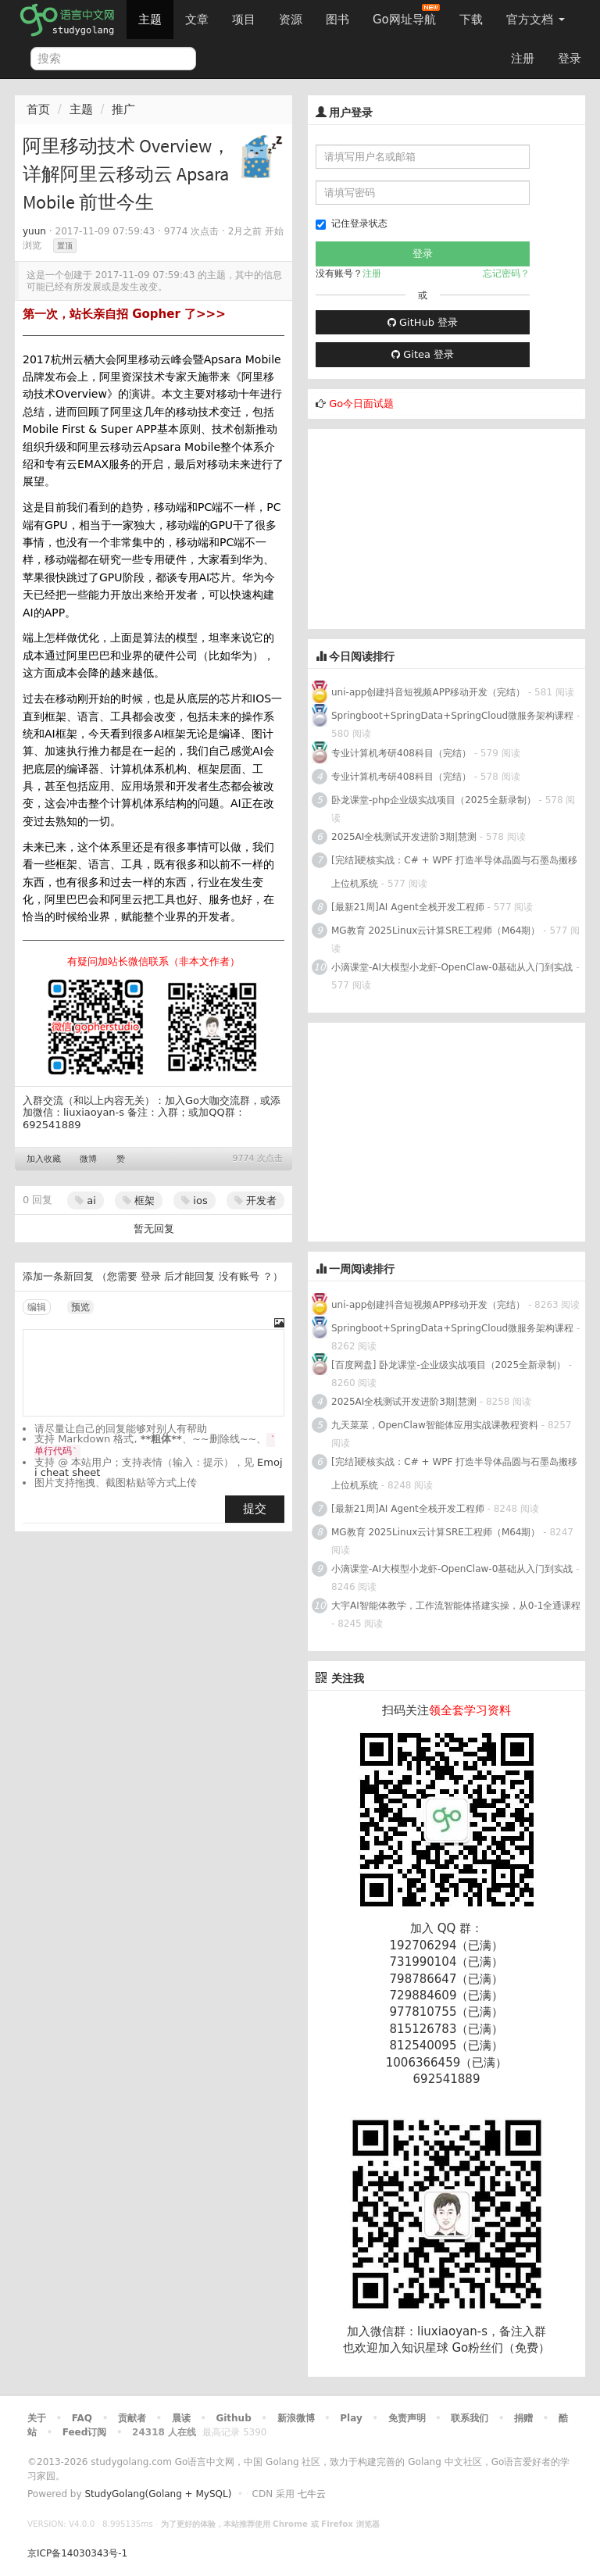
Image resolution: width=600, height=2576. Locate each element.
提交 (254, 1509)
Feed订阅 (84, 2432)
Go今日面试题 (361, 403)
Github (233, 2418)
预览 (80, 1307)
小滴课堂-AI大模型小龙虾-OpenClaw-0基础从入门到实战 (452, 967)
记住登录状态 (352, 224)
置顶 (65, 245)
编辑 (36, 1307)
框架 (139, 1200)
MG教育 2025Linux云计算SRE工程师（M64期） (436, 930)
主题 (150, 20)
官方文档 (535, 20)
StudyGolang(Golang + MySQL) (157, 2493)
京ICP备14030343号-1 (77, 2553)
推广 (123, 109)
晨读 (181, 2418)
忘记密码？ (506, 273)
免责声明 (407, 2418)
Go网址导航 (406, 15)
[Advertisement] (425, 526)
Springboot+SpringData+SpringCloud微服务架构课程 (452, 715)
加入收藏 (44, 1159)
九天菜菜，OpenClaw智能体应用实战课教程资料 (436, 1425)
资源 (290, 20)
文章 (197, 20)
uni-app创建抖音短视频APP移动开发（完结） (428, 692)
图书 (337, 20)
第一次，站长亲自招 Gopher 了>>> (124, 314)
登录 (569, 59)
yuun (34, 231)
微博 (88, 1159)
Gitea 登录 (422, 354)
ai (85, 1200)
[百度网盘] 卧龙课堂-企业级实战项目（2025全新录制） (448, 1364)
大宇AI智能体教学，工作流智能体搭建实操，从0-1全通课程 (455, 1605)
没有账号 (239, 1276)
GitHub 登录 (423, 322)
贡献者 (132, 2418)
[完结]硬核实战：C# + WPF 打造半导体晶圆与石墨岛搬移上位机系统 (454, 872)
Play (351, 2418)
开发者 (255, 1200)
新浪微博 (296, 2418)
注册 (522, 59)
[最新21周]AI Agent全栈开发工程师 (407, 907)
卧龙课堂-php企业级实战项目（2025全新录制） (433, 800)
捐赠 (523, 2418)
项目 (243, 20)
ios (194, 1200)
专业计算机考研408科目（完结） (401, 753)
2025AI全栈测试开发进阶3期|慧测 (405, 836)
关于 (36, 2418)
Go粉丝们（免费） (501, 2348)
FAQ (82, 2418)
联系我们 (469, 2418)
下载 (471, 20)
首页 (38, 109)
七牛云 (312, 2493)
